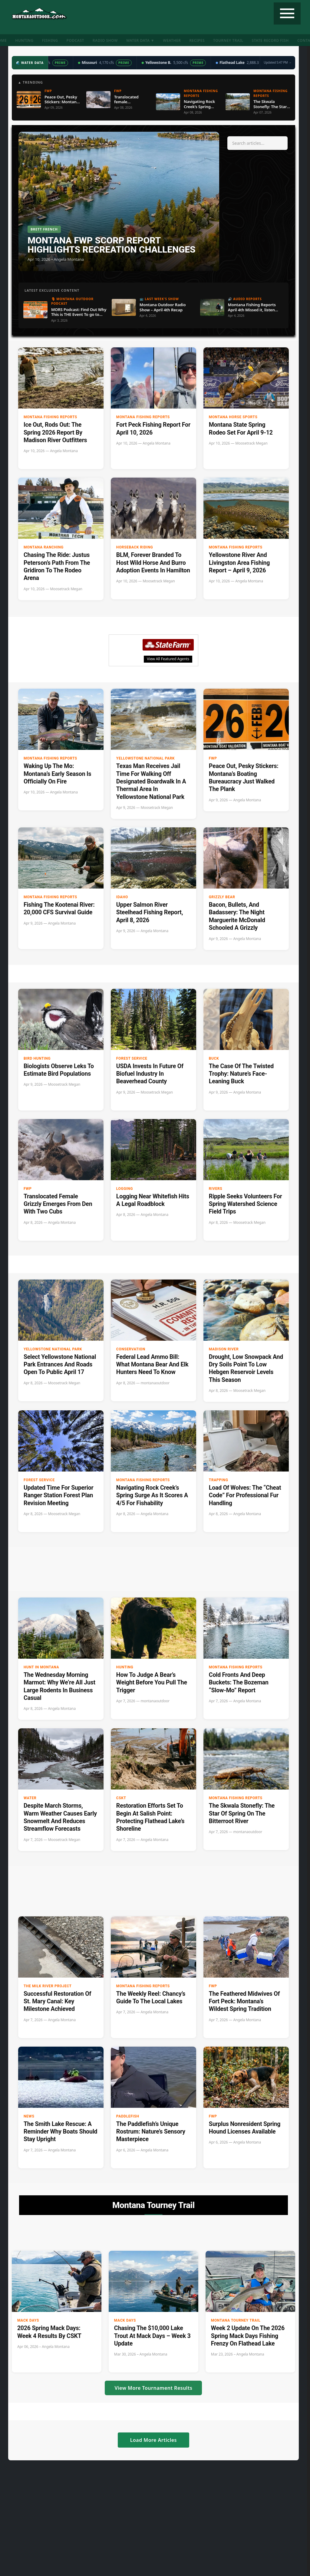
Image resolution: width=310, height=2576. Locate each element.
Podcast (75, 40)
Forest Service (131, 1058)
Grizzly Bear (222, 897)
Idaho (122, 897)
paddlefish (127, 2116)
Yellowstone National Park (145, 758)
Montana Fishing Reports (50, 417)
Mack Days (28, 2320)
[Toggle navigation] (287, 13)
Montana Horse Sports (233, 417)
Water (30, 1798)
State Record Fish (270, 40)
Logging (124, 1188)
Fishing (50, 40)
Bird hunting (37, 1058)
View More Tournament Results (153, 2388)
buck (214, 1058)
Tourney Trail (228, 40)
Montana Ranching (44, 547)
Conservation (130, 1349)
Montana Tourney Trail (236, 2320)
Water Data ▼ (140, 40)
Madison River (224, 1349)
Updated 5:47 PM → (278, 62)
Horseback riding (134, 547)
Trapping (218, 1480)
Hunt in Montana (41, 1667)
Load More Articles (153, 2440)
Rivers (215, 1188)
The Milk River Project (48, 1986)
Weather (172, 40)
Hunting (24, 40)
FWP (213, 758)
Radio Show (105, 40)
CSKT (121, 1798)
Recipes (197, 40)
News (29, 2116)
